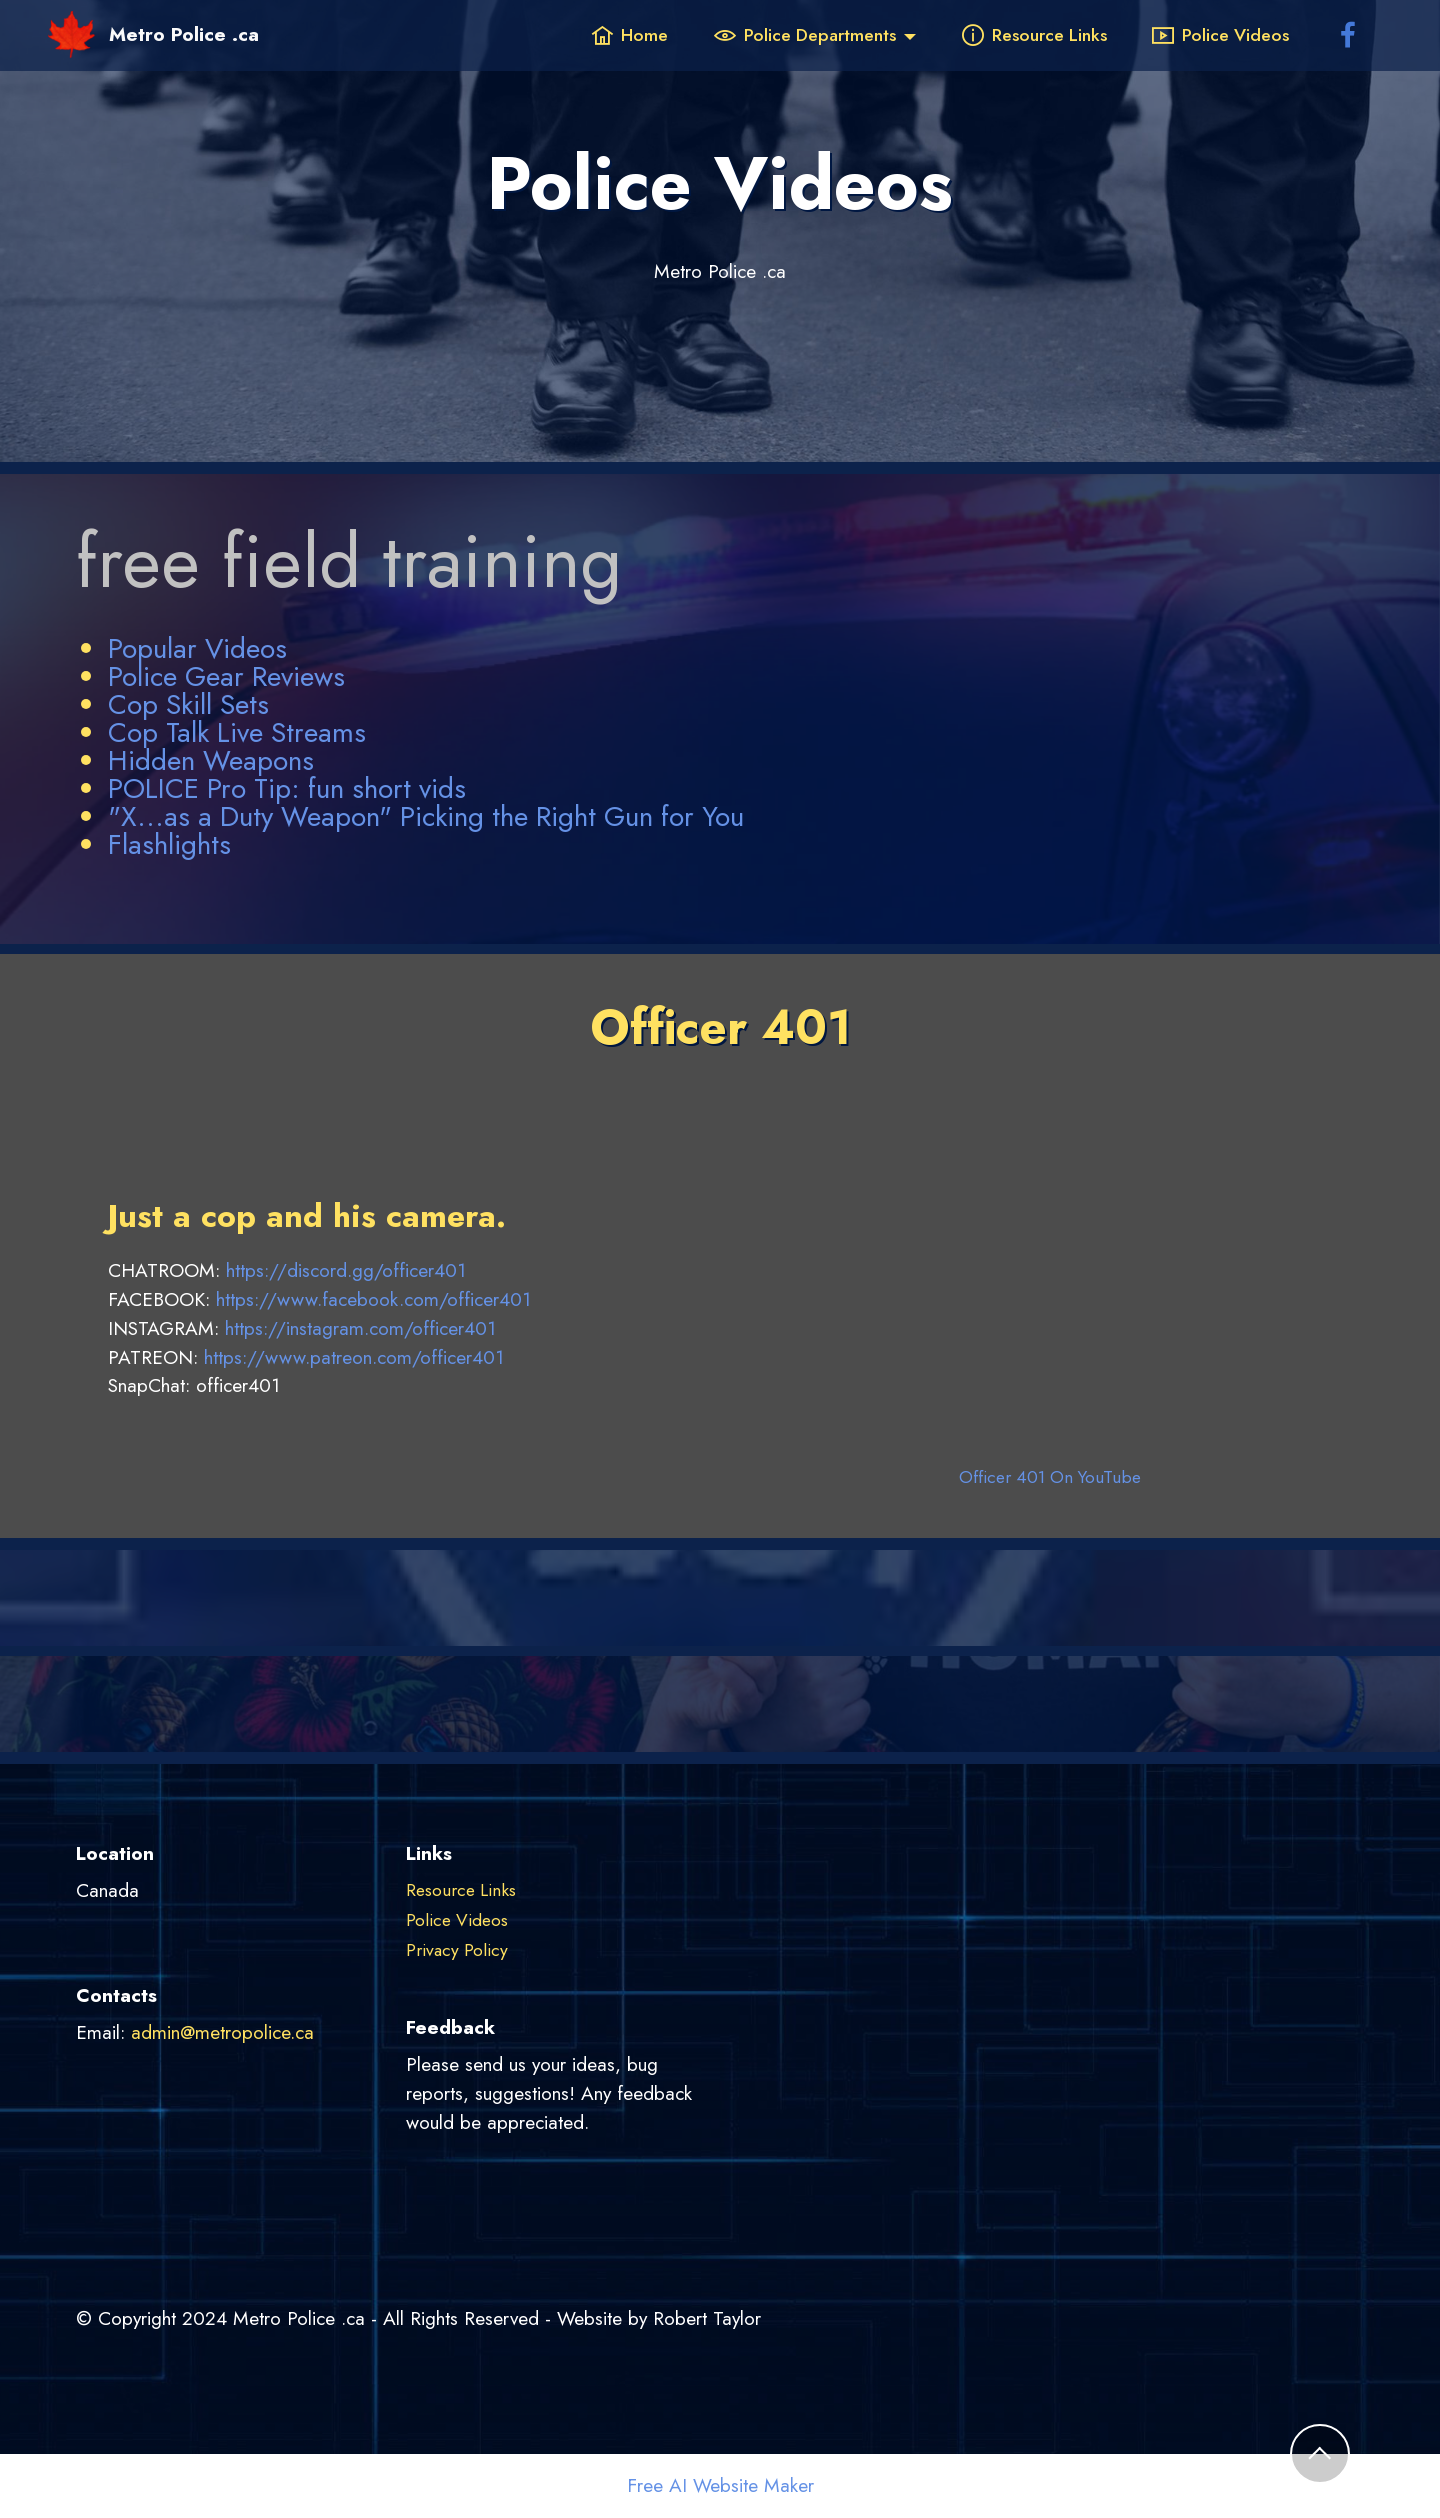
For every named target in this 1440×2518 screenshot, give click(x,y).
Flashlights (169, 844)
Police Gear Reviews (226, 676)
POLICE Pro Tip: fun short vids (287, 788)
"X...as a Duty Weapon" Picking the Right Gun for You (426, 816)
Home (629, 35)
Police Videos (1220, 35)
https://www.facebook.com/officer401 (373, 1299)
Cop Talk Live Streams (237, 732)
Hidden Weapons (211, 760)
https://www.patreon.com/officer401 (354, 1357)
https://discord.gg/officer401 (346, 1270)
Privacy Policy (457, 1950)
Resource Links (1034, 35)
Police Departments (805, 35)
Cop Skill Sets (188, 704)
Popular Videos (197, 648)
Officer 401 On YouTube (1050, 1477)
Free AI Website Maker (720, 2485)
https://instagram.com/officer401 (360, 1328)
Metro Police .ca (184, 34)
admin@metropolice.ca (222, 2032)
